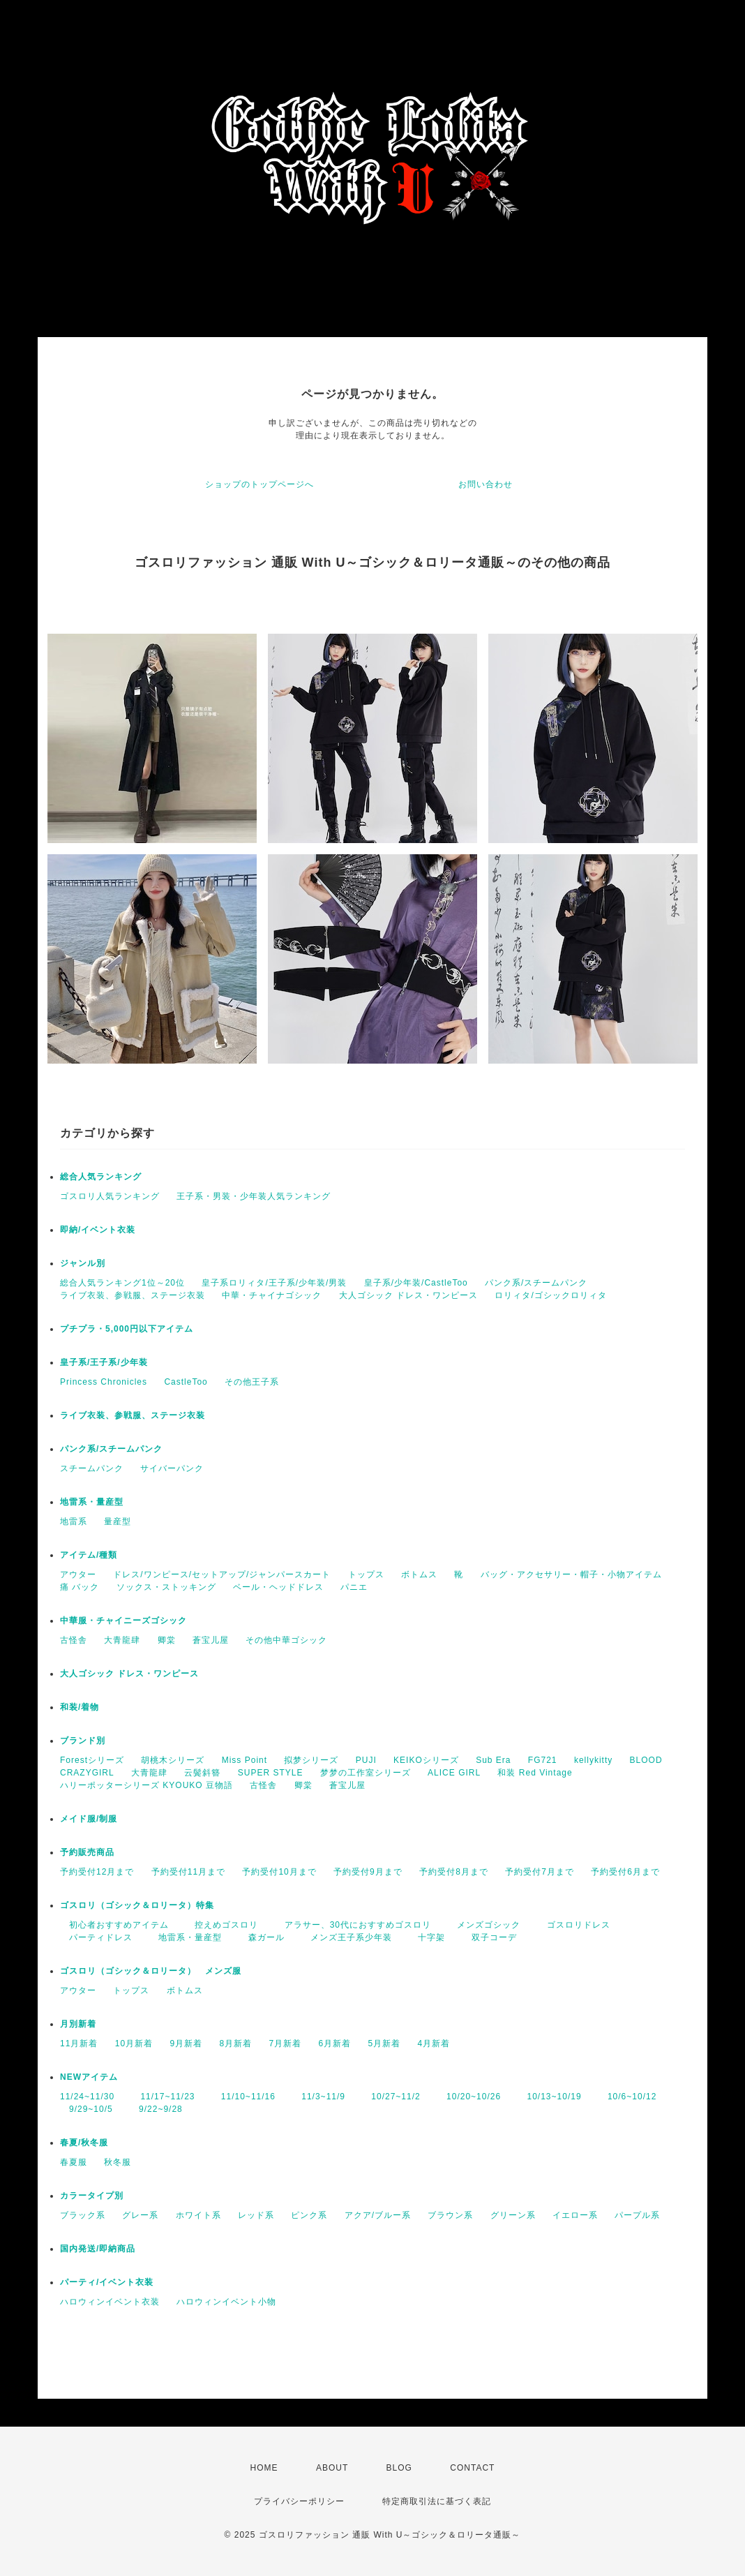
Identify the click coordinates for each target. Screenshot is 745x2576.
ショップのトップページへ (259, 484)
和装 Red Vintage (534, 1773)
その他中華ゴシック (286, 1640)
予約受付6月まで (625, 1872)
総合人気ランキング (101, 1177)
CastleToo (185, 1382)
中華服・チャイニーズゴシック (123, 1620)
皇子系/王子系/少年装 (104, 1362)
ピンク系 (309, 2215)
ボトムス (419, 1574)
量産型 (117, 1521)
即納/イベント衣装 (97, 1230)
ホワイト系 (198, 2215)
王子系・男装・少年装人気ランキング (253, 1196)
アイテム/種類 (88, 1555)
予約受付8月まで (453, 1872)
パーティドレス (96, 1937)
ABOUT (332, 2468)
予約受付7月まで (539, 1872)
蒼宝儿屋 (211, 1640)
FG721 (542, 1760)
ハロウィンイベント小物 (226, 2302)
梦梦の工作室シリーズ (365, 1773)
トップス (366, 1574)
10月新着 (134, 2043)
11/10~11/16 (244, 2096)
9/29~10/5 (86, 2109)
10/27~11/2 (391, 2096)
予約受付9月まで (367, 1872)
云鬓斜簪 (202, 1773)
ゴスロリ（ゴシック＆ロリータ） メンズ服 (150, 1971)
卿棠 (167, 1640)
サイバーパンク (172, 1468)
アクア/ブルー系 (378, 2215)
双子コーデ (489, 1937)
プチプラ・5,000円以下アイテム (126, 1329)
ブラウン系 (450, 2215)
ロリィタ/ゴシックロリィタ (550, 1295)
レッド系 (256, 2215)
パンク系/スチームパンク (536, 1283)
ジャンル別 (82, 1263)
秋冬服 (117, 2162)
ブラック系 (82, 2215)
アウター (78, 1574)
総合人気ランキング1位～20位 (122, 1283)
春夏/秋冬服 (84, 2142)
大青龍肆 (122, 1640)
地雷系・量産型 (91, 1502)
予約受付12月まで (97, 1872)
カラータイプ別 (91, 2196)
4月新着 (434, 2043)
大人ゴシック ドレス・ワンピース (408, 1295)
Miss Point (244, 1760)
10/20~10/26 (469, 2096)
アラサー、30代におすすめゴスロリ (353, 1925)
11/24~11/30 (87, 2096)
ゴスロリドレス (578, 1925)
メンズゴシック (484, 1925)
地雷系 (73, 1521)
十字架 (427, 1937)
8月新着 (235, 2043)
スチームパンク (91, 1468)
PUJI (366, 1760)
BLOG (399, 2468)
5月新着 (384, 2043)
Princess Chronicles (103, 1382)
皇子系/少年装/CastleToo (416, 1283)
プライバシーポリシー (299, 2501)
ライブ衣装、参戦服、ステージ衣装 (132, 1295)
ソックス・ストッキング (166, 1587)
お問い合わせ (485, 484)
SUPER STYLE (270, 1773)
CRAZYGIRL (87, 1773)
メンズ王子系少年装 (346, 1937)
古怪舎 (73, 1640)
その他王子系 (252, 1382)
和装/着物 (79, 1707)
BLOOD (646, 1760)
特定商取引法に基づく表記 (436, 2501)
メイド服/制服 (88, 1819)
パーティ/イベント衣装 (106, 2282)
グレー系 (140, 2215)
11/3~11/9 (318, 2096)
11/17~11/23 (163, 2096)
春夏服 (73, 2162)
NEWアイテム (89, 2077)
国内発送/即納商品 (97, 2249)
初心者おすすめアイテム (114, 1925)
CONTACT (472, 2468)
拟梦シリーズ (311, 1760)
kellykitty (593, 1760)
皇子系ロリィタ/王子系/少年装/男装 (274, 1283)
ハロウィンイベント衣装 (110, 2302)
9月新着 (186, 2043)
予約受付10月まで (279, 1872)
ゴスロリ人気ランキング (110, 1196)
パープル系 (637, 2215)
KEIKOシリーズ (426, 1760)
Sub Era (493, 1760)
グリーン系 (513, 2215)
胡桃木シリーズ (172, 1760)
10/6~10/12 (627, 2096)
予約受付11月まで (188, 1872)
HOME (264, 2468)
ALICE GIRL (454, 1773)
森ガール (262, 1937)
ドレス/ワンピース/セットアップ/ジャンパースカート (222, 1574)
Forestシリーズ (92, 1760)
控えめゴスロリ (222, 1925)
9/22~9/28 (156, 2109)
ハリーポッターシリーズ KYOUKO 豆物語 (146, 1785)
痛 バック (79, 1587)
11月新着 (79, 2043)
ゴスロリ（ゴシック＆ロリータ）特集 (137, 1905)
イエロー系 (575, 2215)
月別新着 (78, 2024)
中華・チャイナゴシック (272, 1295)
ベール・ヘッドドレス (278, 1587)
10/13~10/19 (550, 2096)
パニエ (354, 1587)
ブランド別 (82, 1740)
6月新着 (335, 2043)
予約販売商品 (87, 1852)
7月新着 (285, 2043)
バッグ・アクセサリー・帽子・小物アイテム (571, 1574)
